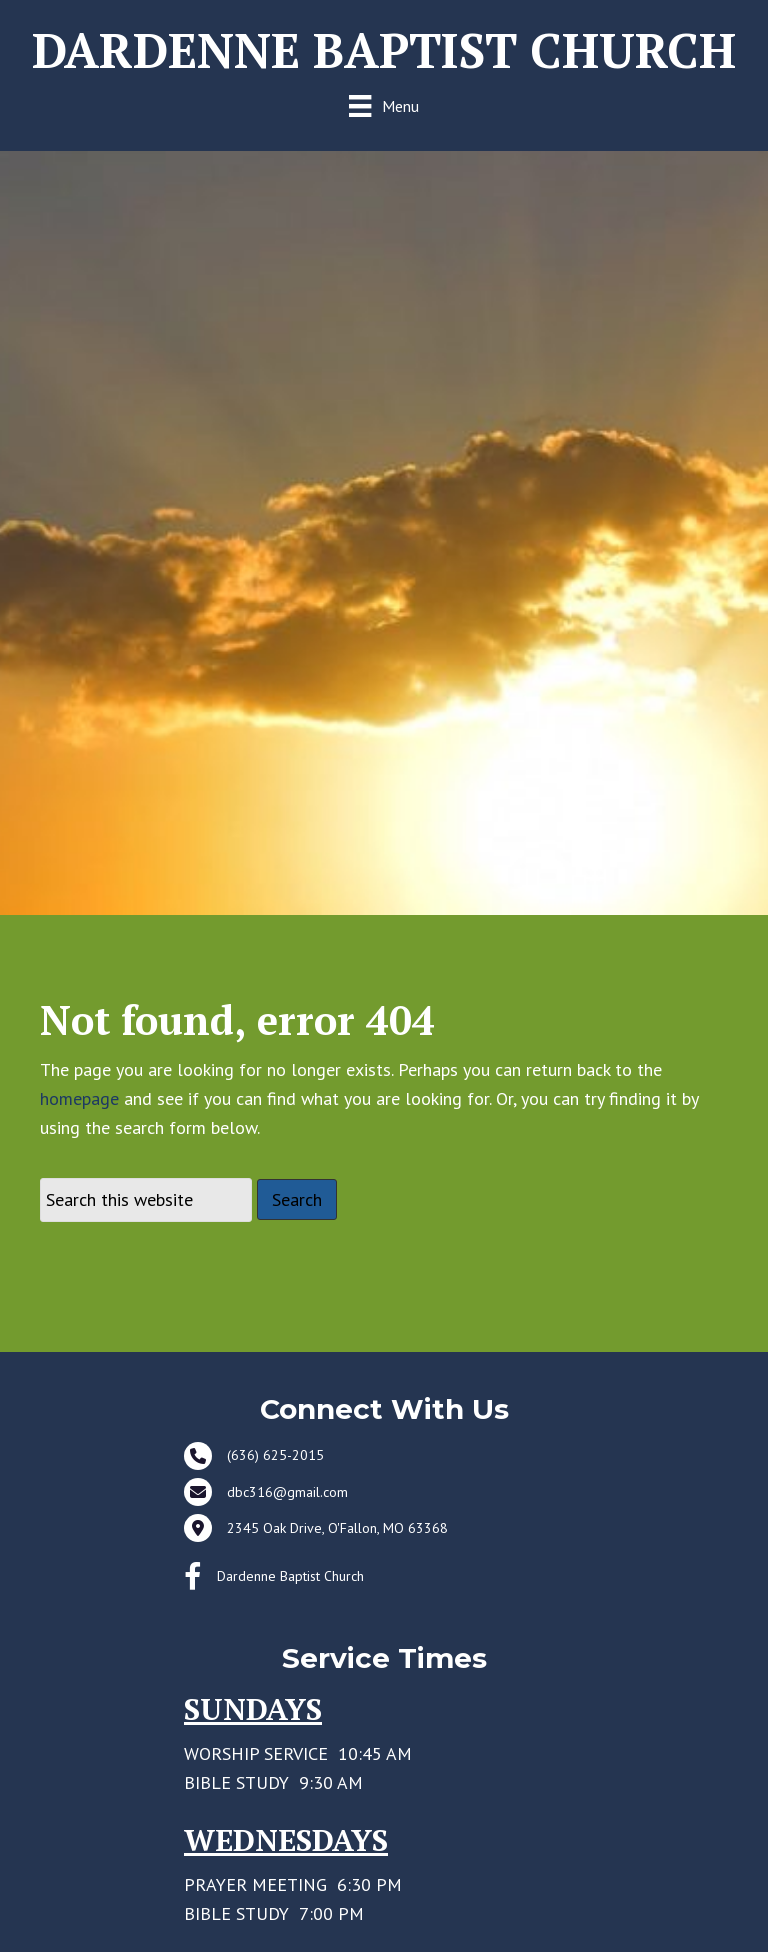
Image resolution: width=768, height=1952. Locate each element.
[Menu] (383, 105)
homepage (79, 1115)
